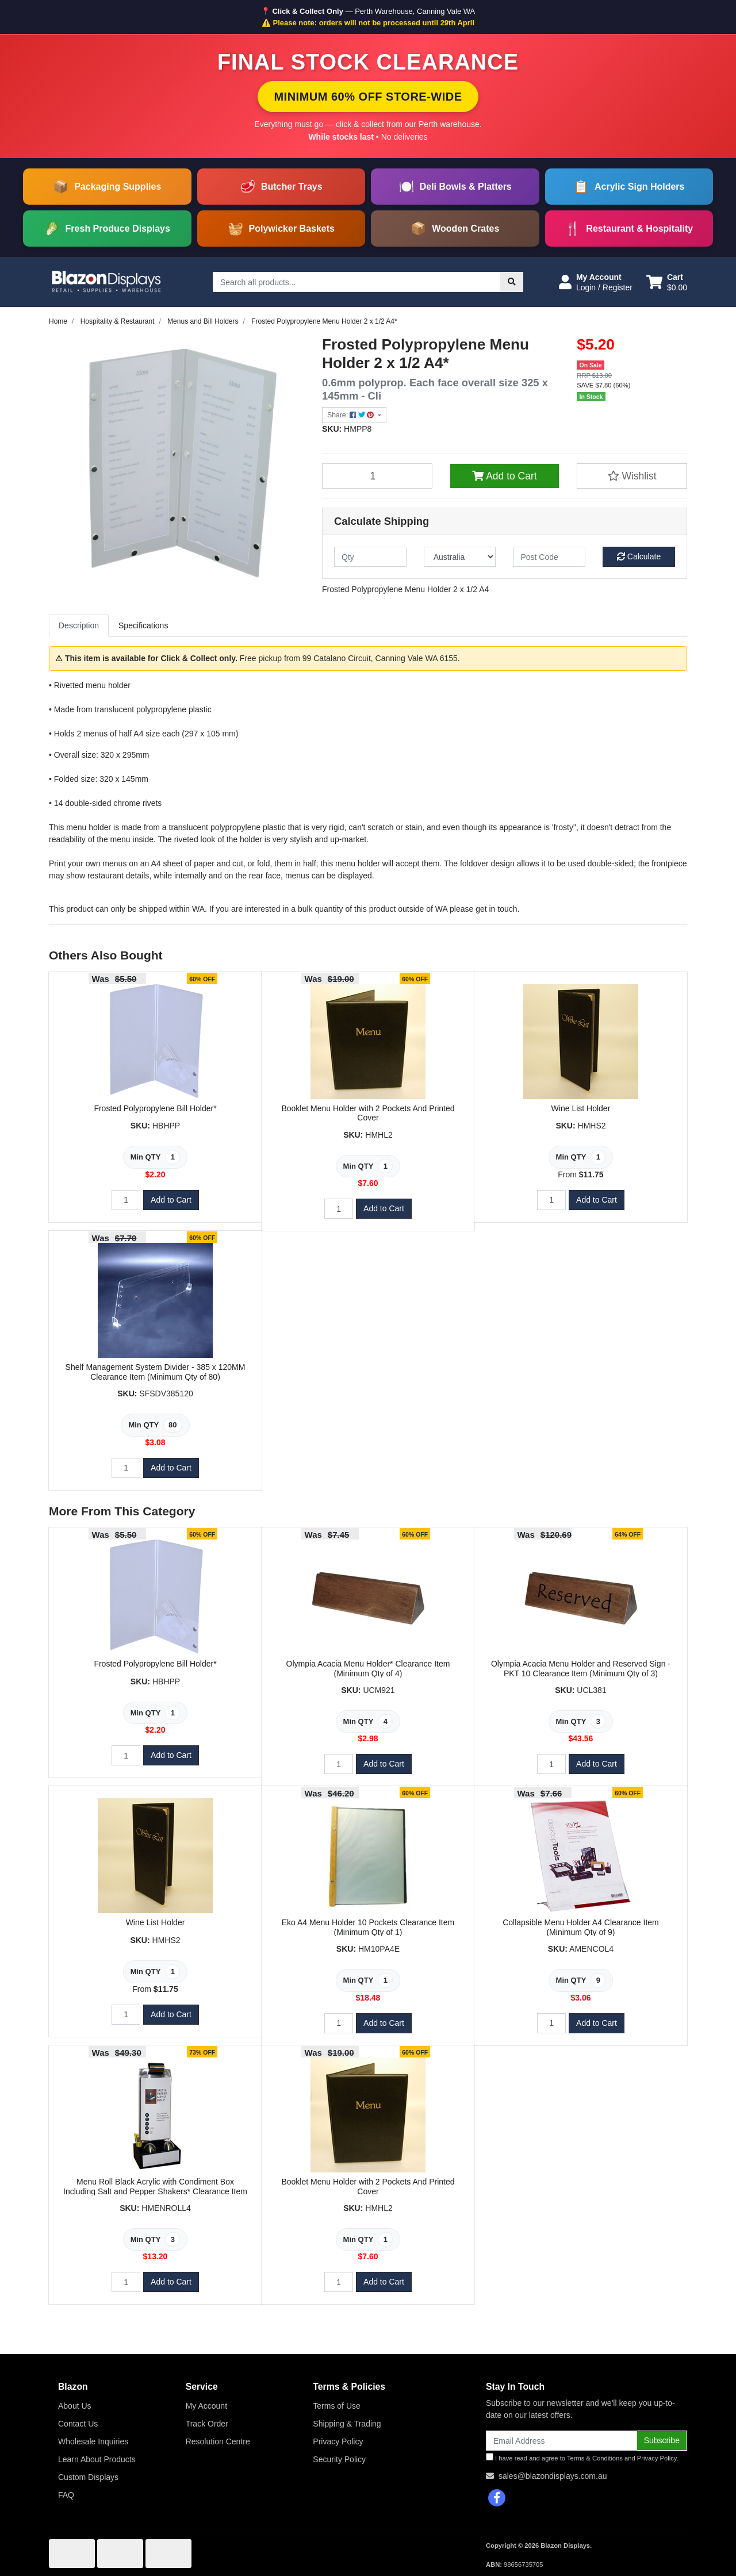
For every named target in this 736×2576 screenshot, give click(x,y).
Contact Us (78, 2423)
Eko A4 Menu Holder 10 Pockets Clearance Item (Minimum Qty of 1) (368, 1927)
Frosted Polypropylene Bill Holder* (155, 1108)
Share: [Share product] (351, 415)
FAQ (66, 2495)
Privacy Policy (338, 2441)
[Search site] (511, 282)
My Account (206, 2405)
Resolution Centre (218, 2441)
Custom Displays (88, 2477)
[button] (595, 282)
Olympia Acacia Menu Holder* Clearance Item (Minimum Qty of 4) (368, 1668)
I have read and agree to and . (582, 2457)
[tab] (79, 626)
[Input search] (357, 282)
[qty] (370, 557)
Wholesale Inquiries (93, 2441)
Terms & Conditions (595, 2458)
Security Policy (339, 2459)
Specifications (143, 625)
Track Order (207, 2423)
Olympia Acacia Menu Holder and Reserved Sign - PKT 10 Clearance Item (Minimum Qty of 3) (580, 1668)
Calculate (639, 556)
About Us (74, 2405)
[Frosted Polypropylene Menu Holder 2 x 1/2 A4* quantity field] (377, 476)
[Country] (460, 557)
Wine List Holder (581, 1108)
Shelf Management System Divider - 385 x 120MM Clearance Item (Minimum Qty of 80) (156, 1371)
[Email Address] (561, 2441)
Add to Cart (504, 476)
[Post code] (549, 557)
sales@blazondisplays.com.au (553, 2476)
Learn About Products (97, 2459)
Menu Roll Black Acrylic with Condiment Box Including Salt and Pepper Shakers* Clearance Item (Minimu (155, 2191)
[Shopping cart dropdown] (666, 282)
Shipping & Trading (347, 2423)
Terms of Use (336, 2405)
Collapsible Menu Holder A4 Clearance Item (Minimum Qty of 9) (581, 1927)
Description (79, 625)
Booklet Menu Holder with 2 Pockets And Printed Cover (367, 1113)
